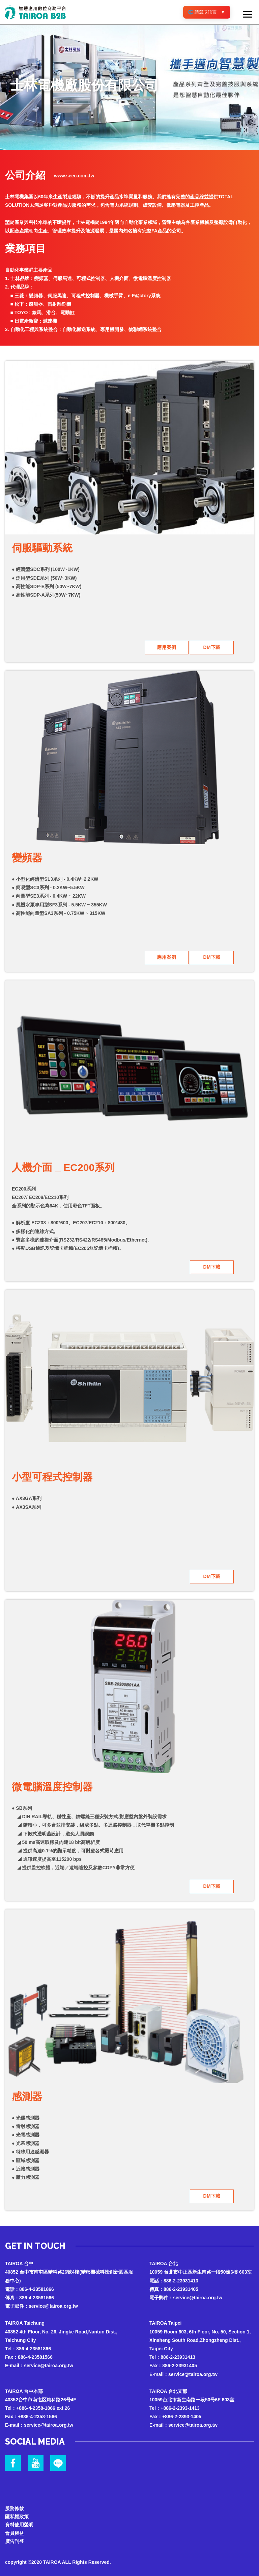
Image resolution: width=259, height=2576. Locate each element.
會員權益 (14, 2528)
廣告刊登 (14, 2537)
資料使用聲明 (19, 2520)
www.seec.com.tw (74, 175)
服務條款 (14, 2503)
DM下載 (211, 647)
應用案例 (166, 647)
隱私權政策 (17, 2512)
